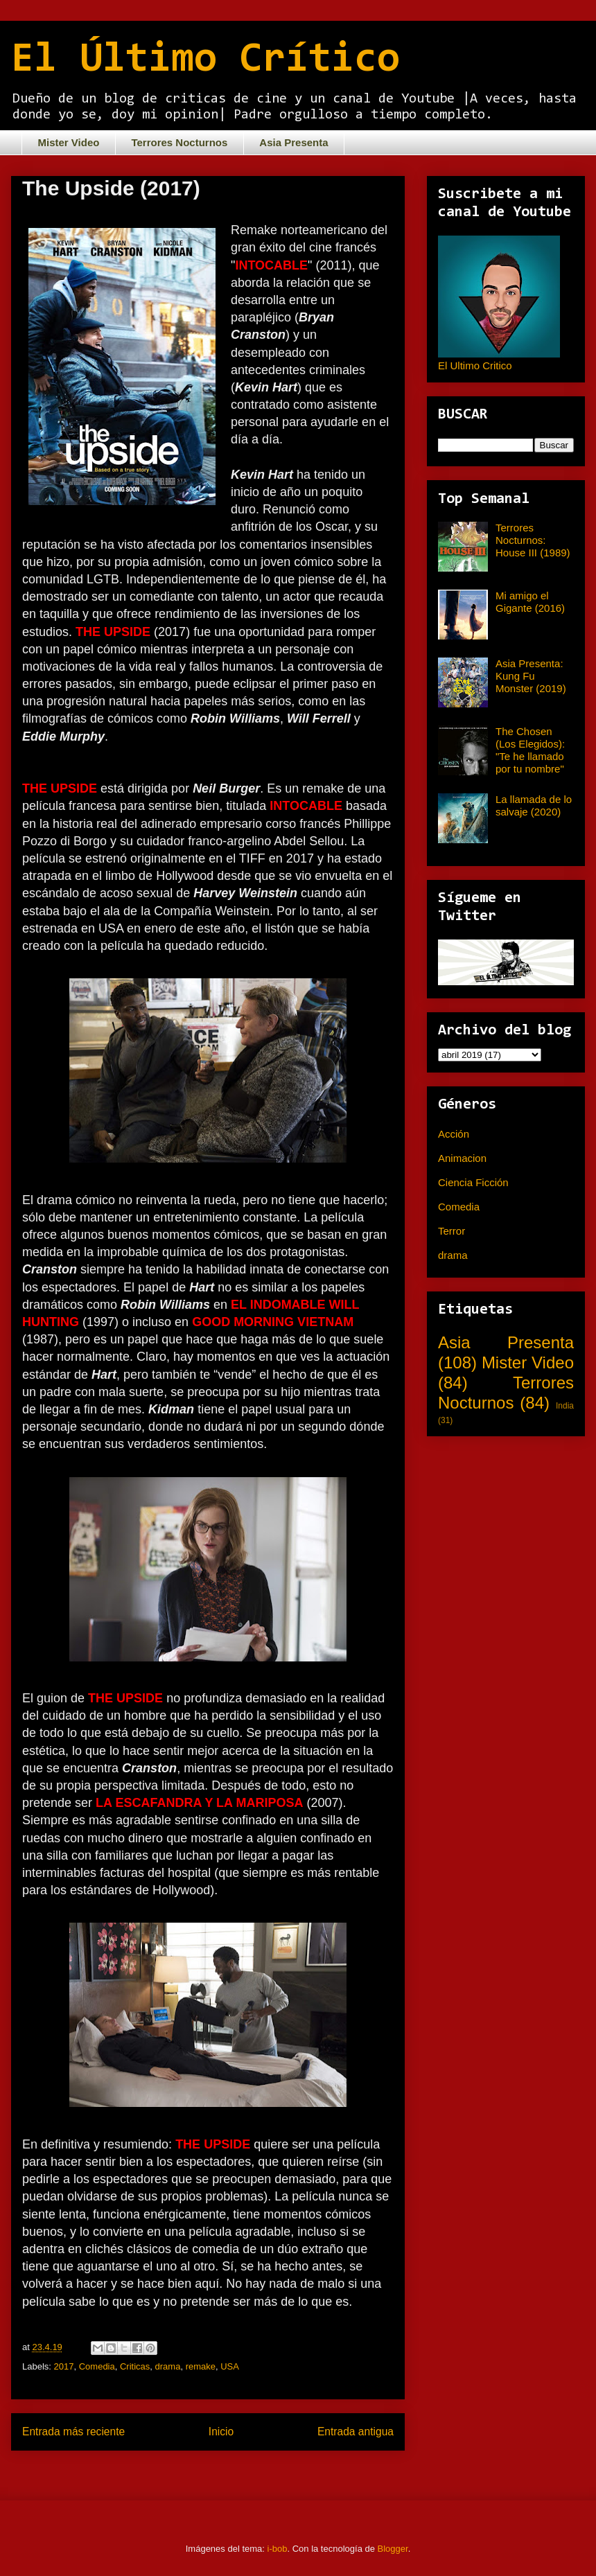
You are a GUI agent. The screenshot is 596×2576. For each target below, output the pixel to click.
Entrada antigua (355, 2431)
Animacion (462, 1158)
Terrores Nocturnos (179, 142)
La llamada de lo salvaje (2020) (534, 805)
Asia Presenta (293, 142)
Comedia (97, 2366)
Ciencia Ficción (473, 1182)
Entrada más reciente (73, 2431)
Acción (453, 1134)
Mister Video (69, 142)
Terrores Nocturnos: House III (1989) (533, 540)
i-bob (278, 2548)
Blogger (393, 2548)
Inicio (221, 2431)
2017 (64, 2366)
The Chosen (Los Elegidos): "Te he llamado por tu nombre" (530, 750)
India (565, 1406)
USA (229, 2366)
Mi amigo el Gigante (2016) (530, 602)
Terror (451, 1231)
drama (168, 2366)
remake (201, 2366)
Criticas (135, 2366)
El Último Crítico (205, 60)
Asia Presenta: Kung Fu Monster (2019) (531, 676)
